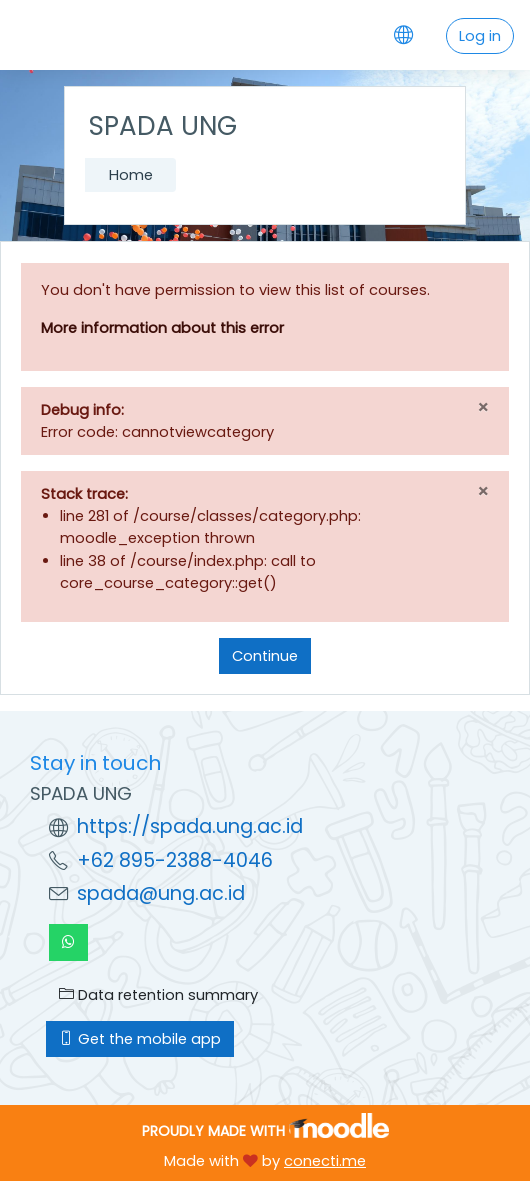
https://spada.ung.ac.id (190, 826)
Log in (480, 36)
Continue (265, 656)
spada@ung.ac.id (161, 893)
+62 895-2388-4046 (175, 860)
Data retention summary (158, 995)
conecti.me (325, 1161)
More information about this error (162, 328)
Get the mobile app (140, 1039)
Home (131, 175)
